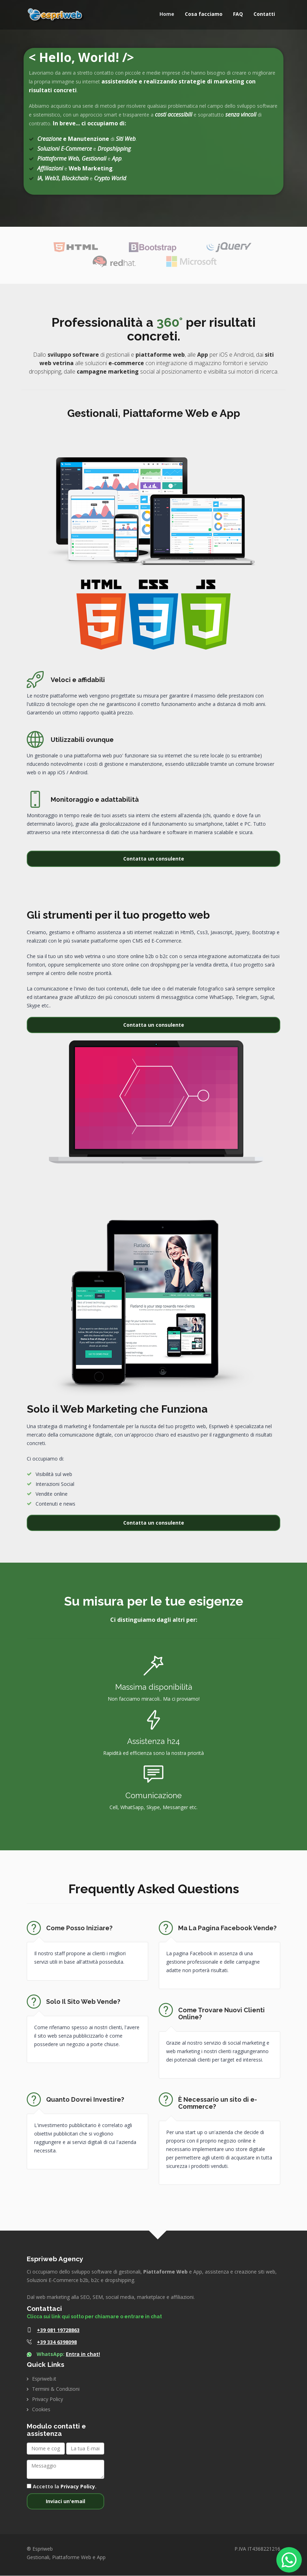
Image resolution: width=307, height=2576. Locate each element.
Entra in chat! (83, 2354)
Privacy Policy (47, 2399)
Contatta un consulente (153, 859)
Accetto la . (61, 2486)
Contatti (264, 14)
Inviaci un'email (65, 2501)
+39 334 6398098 (57, 2342)
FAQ (238, 14)
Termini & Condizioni (56, 2389)
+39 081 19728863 (58, 2330)
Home (166, 14)
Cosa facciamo (204, 14)
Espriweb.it (44, 2379)
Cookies (41, 2409)
